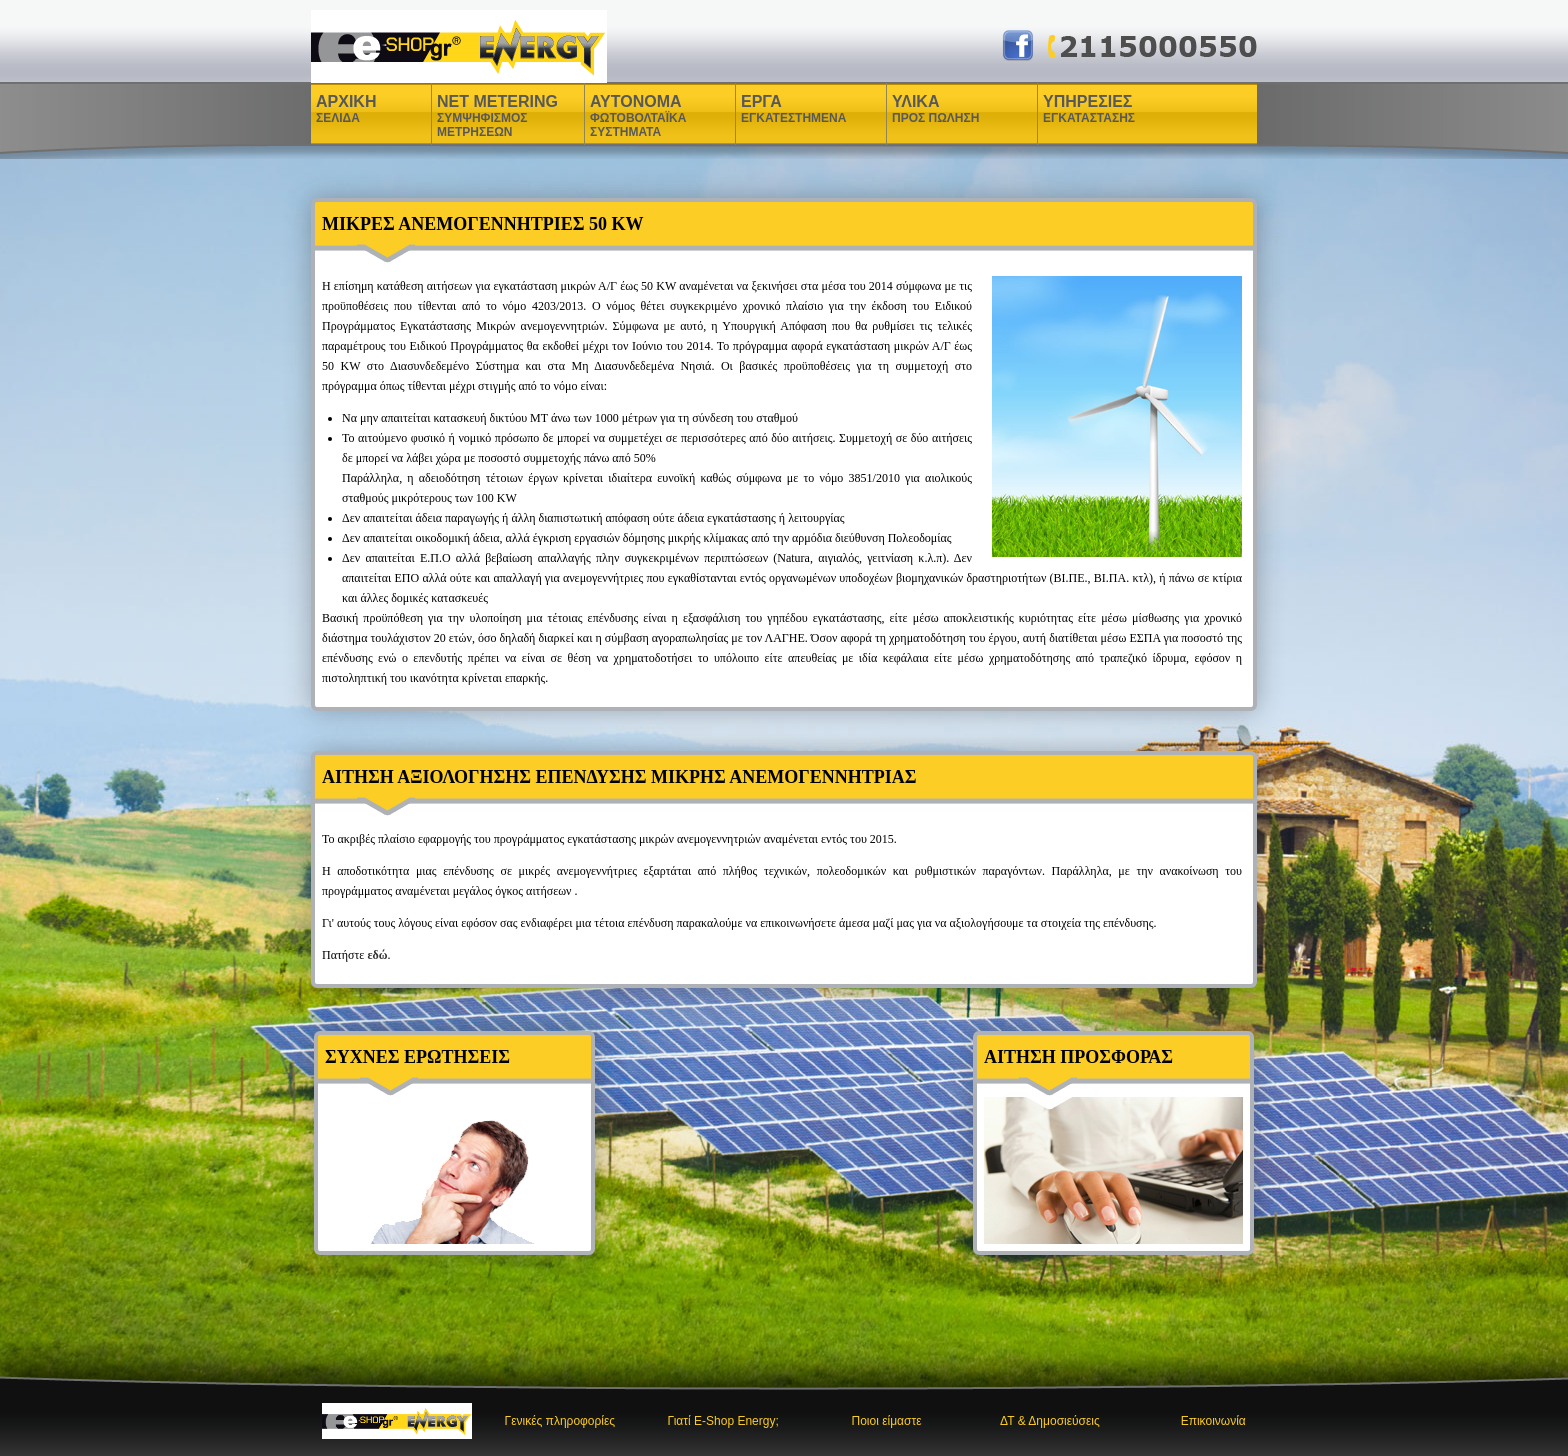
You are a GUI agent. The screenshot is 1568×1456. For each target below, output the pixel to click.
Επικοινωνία (1213, 1421)
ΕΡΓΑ (764, 109)
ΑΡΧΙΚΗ (346, 109)
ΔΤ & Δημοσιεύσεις (1050, 1421)
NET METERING (497, 116)
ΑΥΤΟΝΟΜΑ (638, 116)
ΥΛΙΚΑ (918, 109)
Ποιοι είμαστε (887, 1421)
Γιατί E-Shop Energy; (723, 1421)
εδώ (377, 955)
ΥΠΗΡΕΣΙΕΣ (1089, 109)
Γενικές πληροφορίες (560, 1421)
